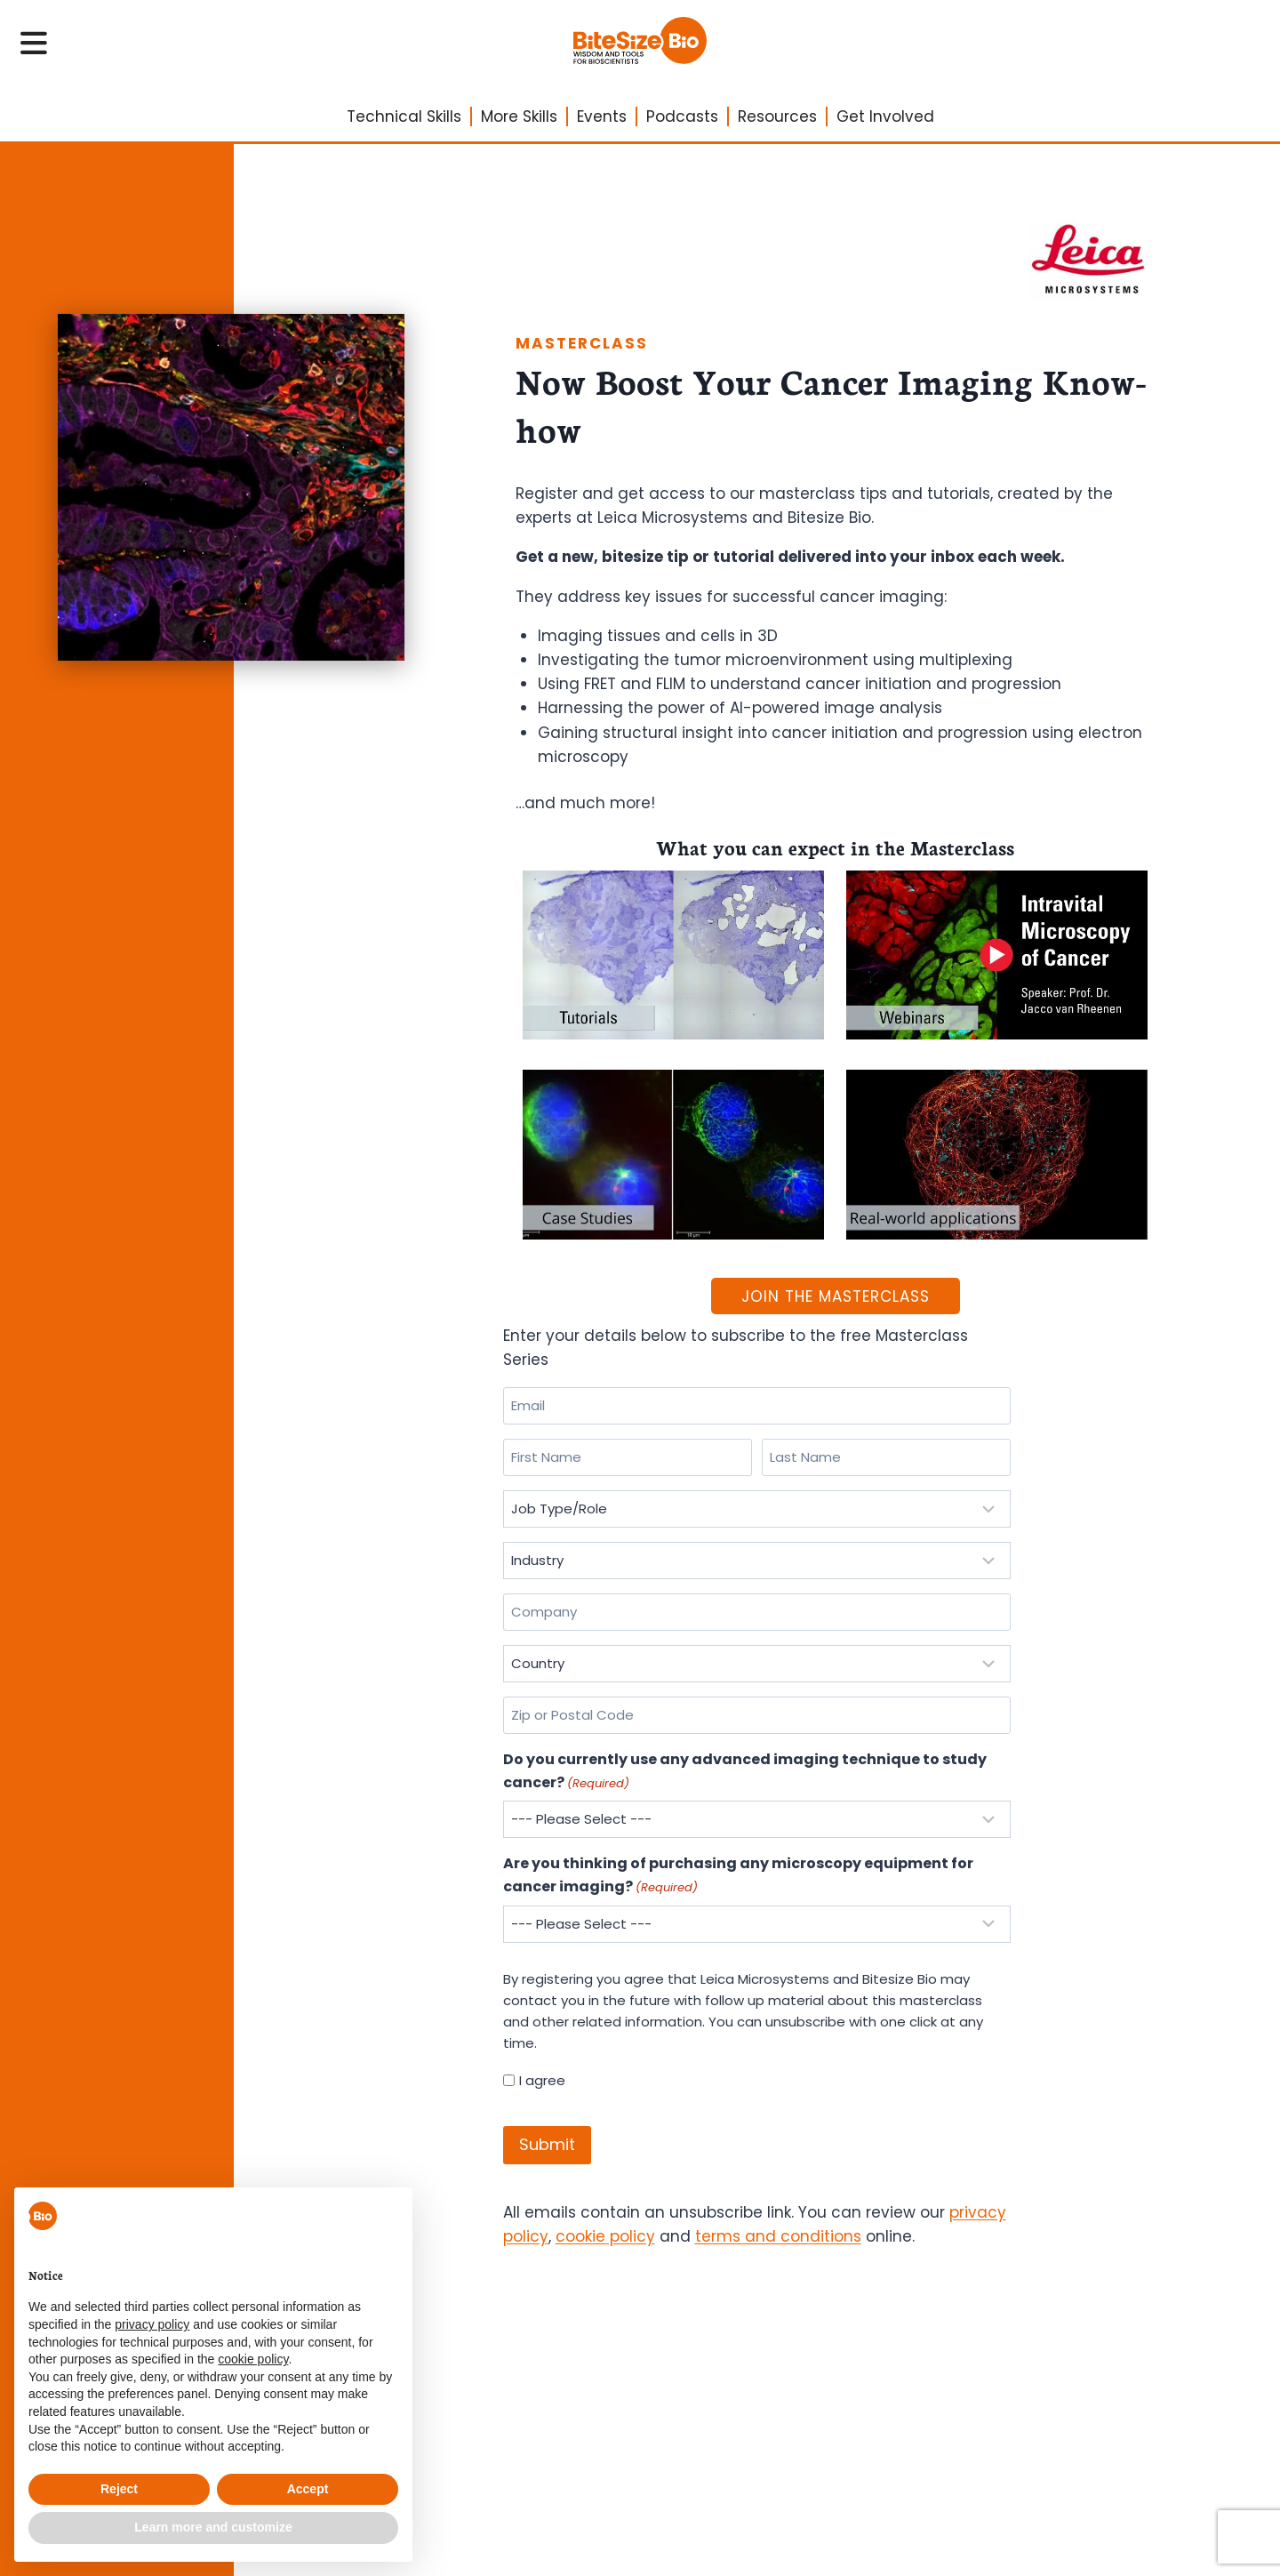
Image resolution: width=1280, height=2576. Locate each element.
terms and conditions (778, 2236)
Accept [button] (308, 2489)
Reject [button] (119, 2489)
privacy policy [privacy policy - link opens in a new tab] (152, 2324)
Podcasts (682, 116)
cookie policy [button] (253, 2359)
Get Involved (885, 116)
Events (602, 116)
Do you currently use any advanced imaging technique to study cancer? (745, 1771)
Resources (777, 116)
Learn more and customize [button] (213, 2527)
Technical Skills (404, 116)
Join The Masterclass (835, 1296)
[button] (389, 2216)
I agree (542, 2080)
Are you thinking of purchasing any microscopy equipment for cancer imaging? (738, 1875)
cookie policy (605, 2236)
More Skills (519, 116)
